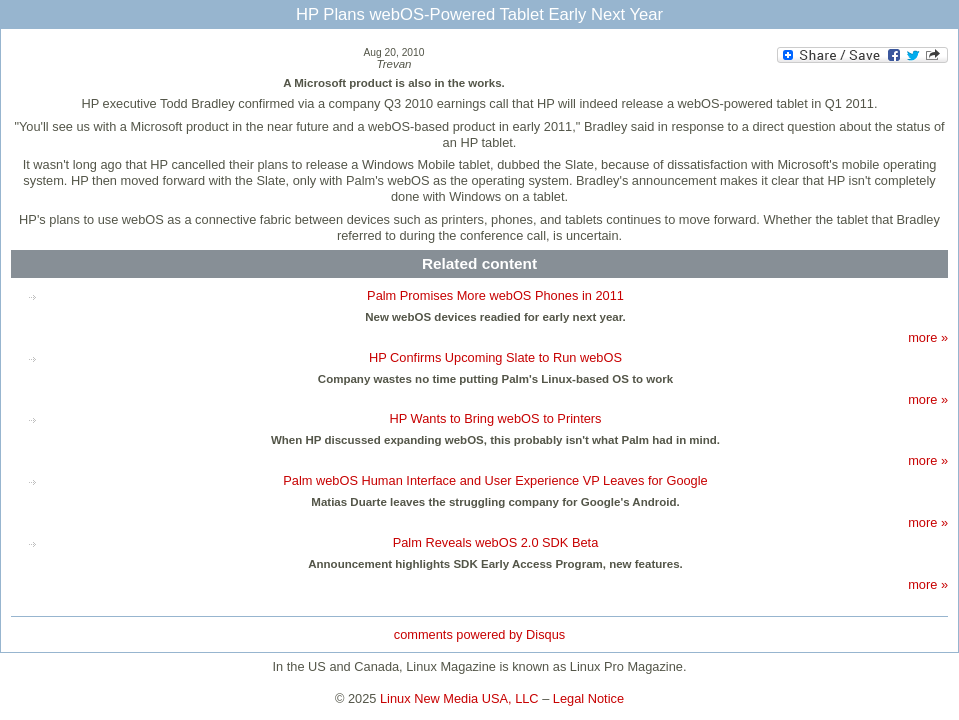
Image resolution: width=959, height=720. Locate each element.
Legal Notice (588, 698)
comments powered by (479, 634)
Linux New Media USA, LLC (459, 698)
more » (928, 337)
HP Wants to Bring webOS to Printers (496, 418)
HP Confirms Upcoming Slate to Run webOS (495, 357)
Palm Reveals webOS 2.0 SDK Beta (496, 542)
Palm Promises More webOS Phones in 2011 (495, 295)
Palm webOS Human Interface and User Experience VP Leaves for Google (495, 480)
